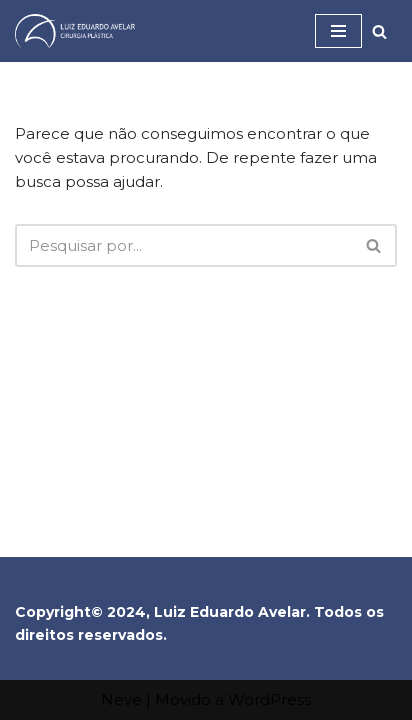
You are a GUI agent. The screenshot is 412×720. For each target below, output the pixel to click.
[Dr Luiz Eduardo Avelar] (75, 31)
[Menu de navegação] (338, 31)
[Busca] (379, 31)
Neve (121, 699)
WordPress (269, 699)
